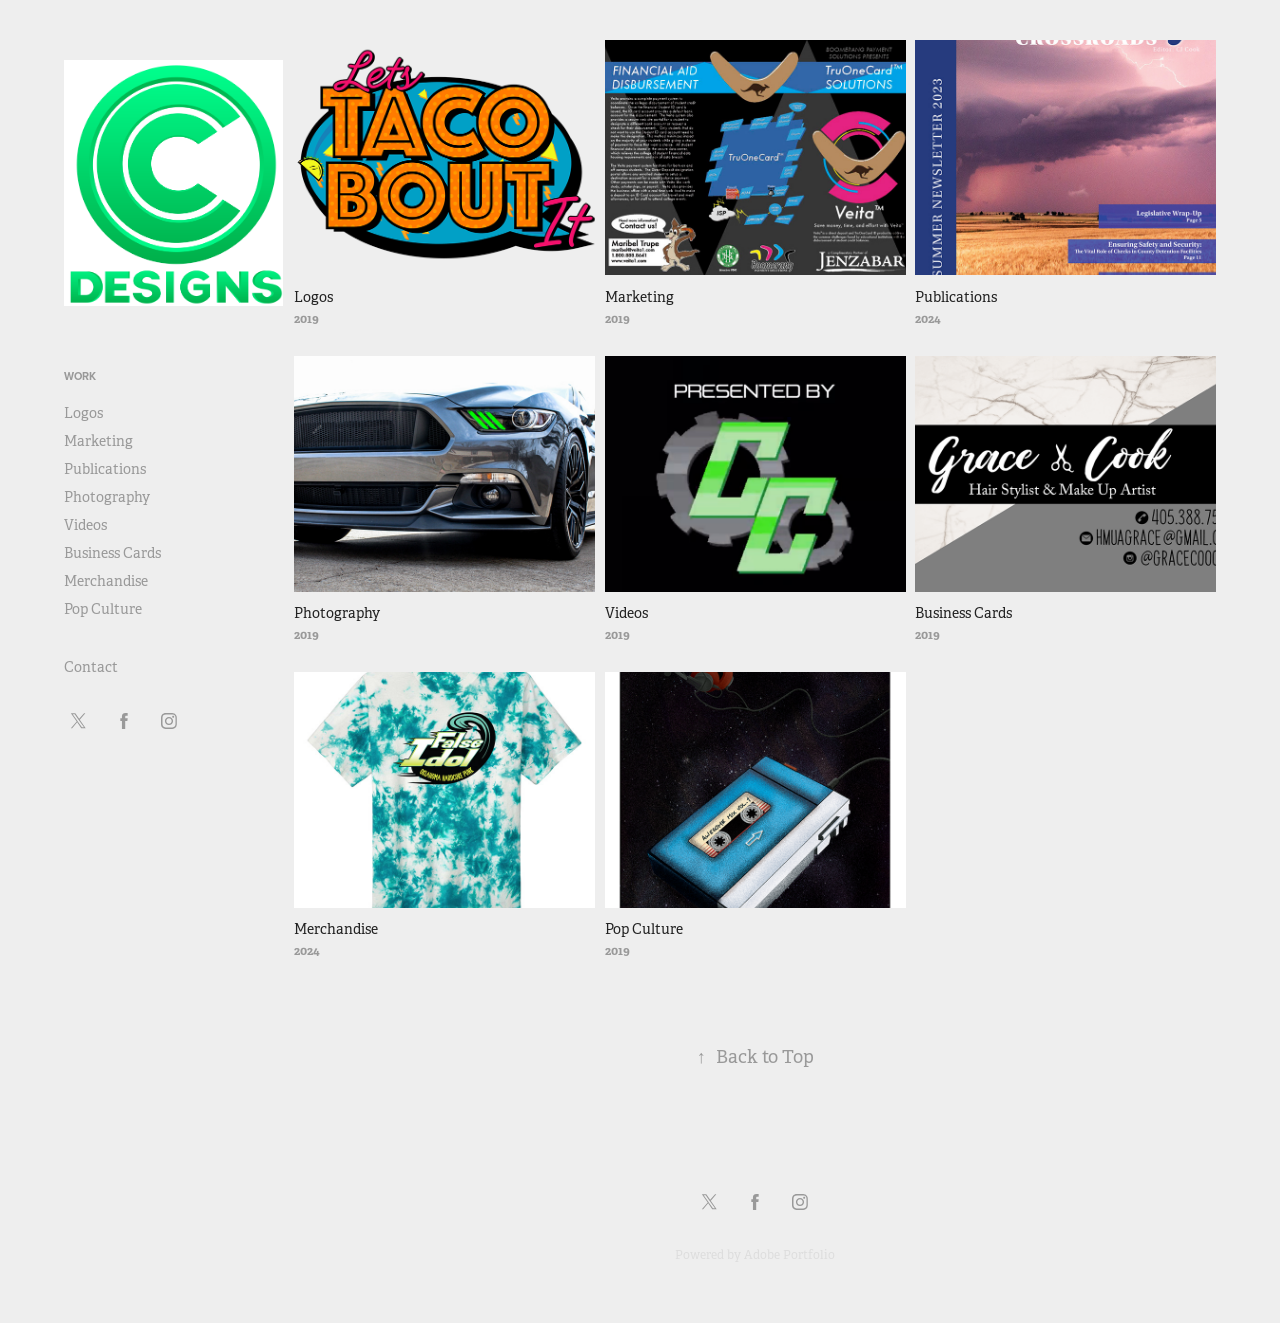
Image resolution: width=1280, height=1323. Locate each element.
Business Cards (112, 553)
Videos (85, 525)
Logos (83, 413)
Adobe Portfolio (789, 1255)
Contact (91, 667)
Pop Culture (103, 609)
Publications (105, 469)
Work (80, 376)
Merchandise (106, 581)
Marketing (98, 441)
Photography (107, 497)
